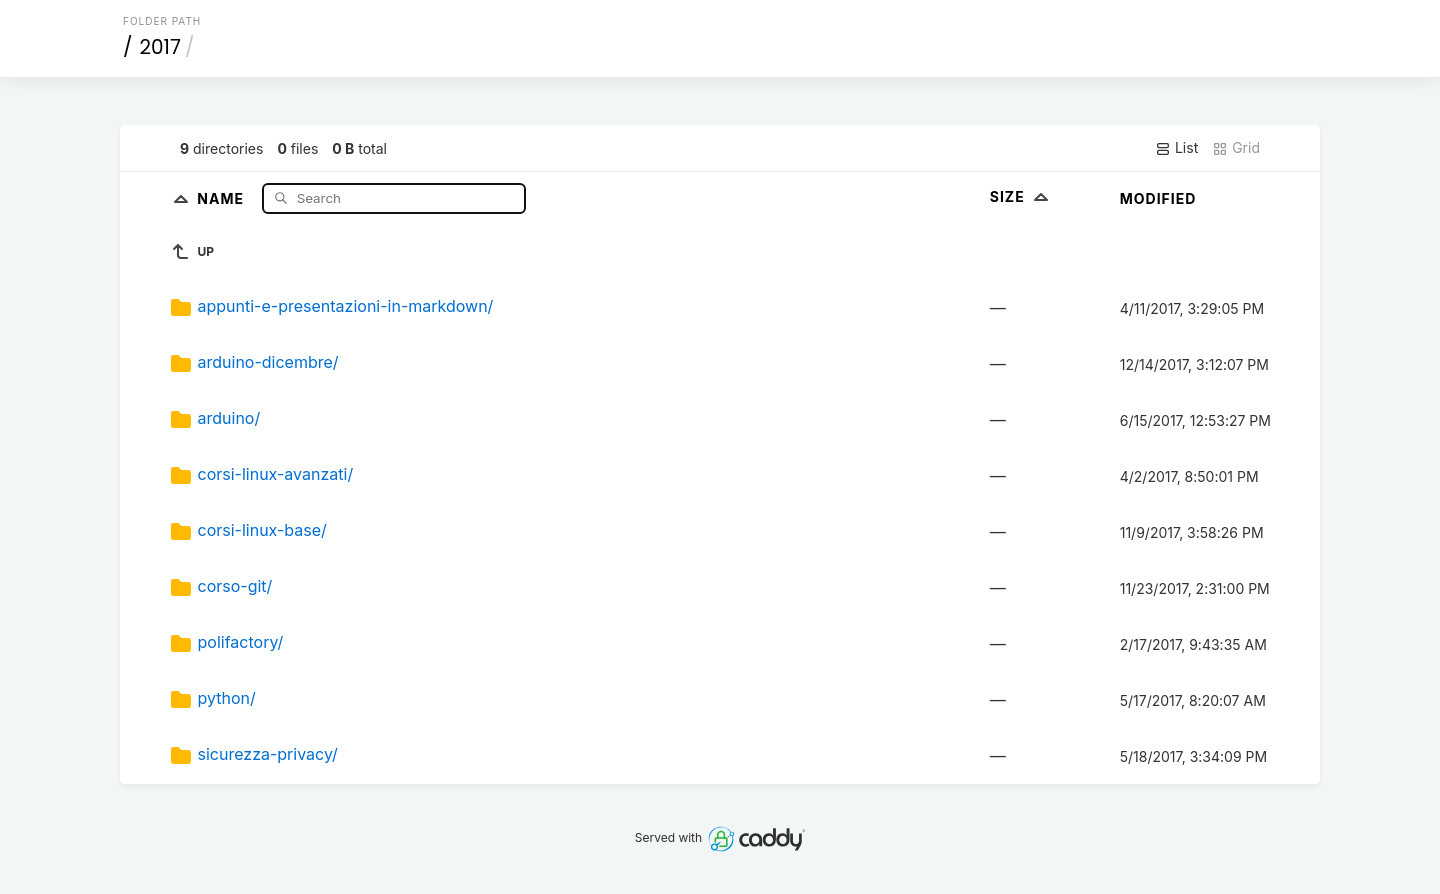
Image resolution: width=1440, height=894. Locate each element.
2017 (160, 47)
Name (222, 197)
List (1176, 148)
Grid (1236, 148)
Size (1021, 196)
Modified (1158, 198)
